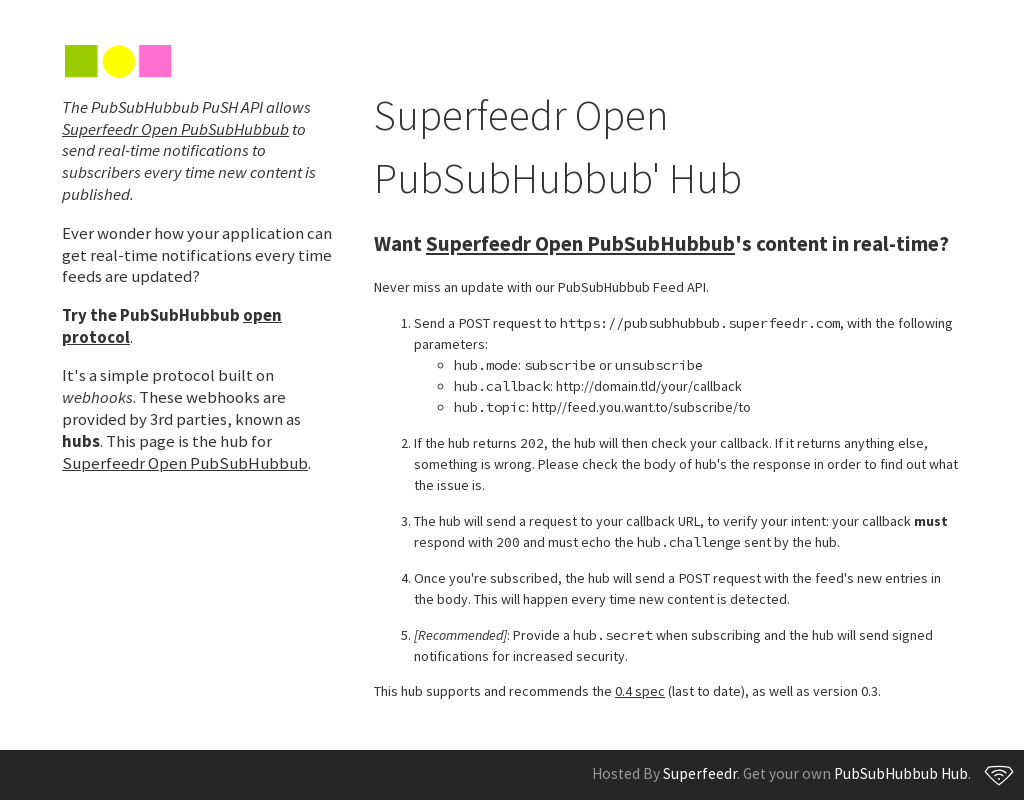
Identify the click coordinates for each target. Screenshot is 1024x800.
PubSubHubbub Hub (901, 773)
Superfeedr (700, 773)
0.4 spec (640, 691)
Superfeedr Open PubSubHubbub (175, 129)
